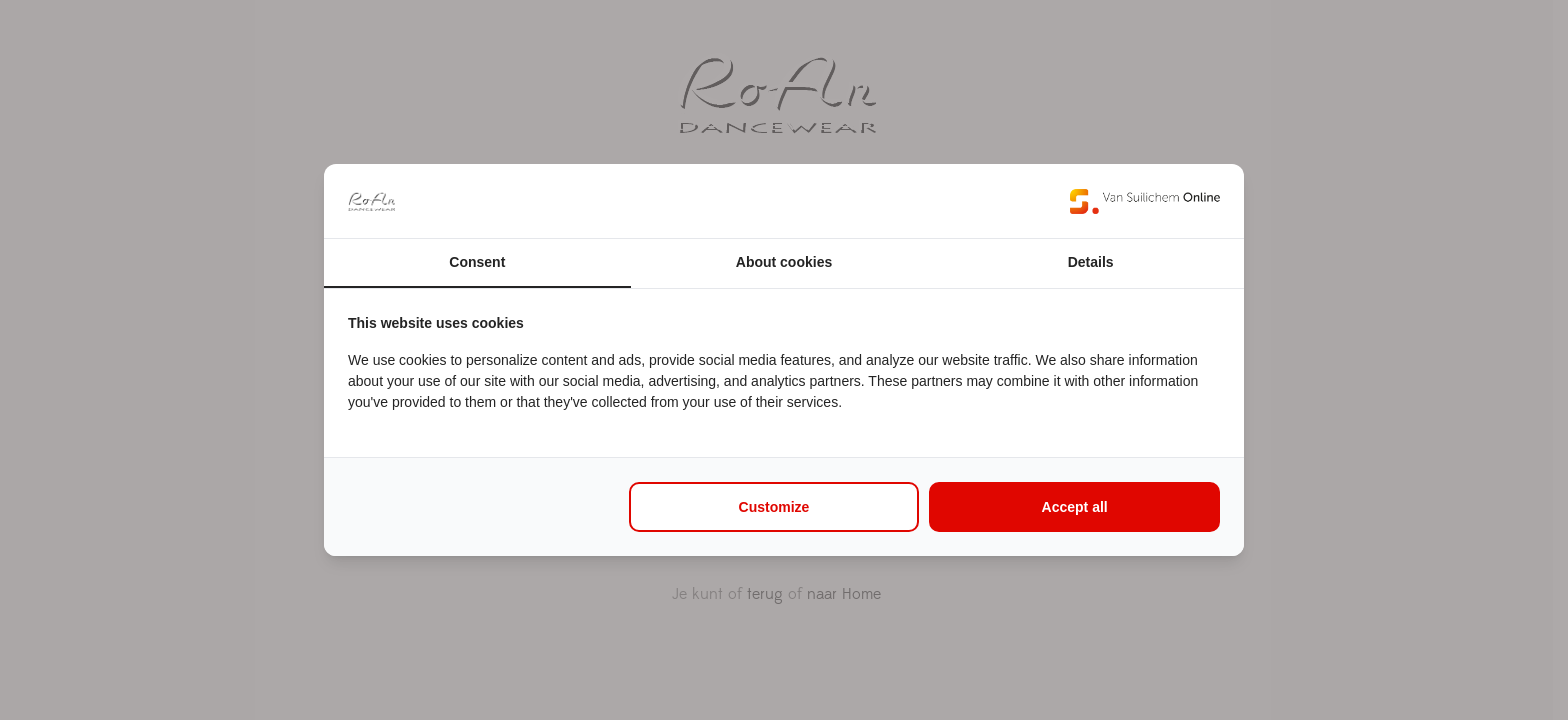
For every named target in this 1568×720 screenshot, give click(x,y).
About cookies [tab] (784, 262)
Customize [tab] (774, 507)
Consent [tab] (477, 262)
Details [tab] (1091, 262)
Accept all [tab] (1075, 507)
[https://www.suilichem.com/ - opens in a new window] (1145, 201)
